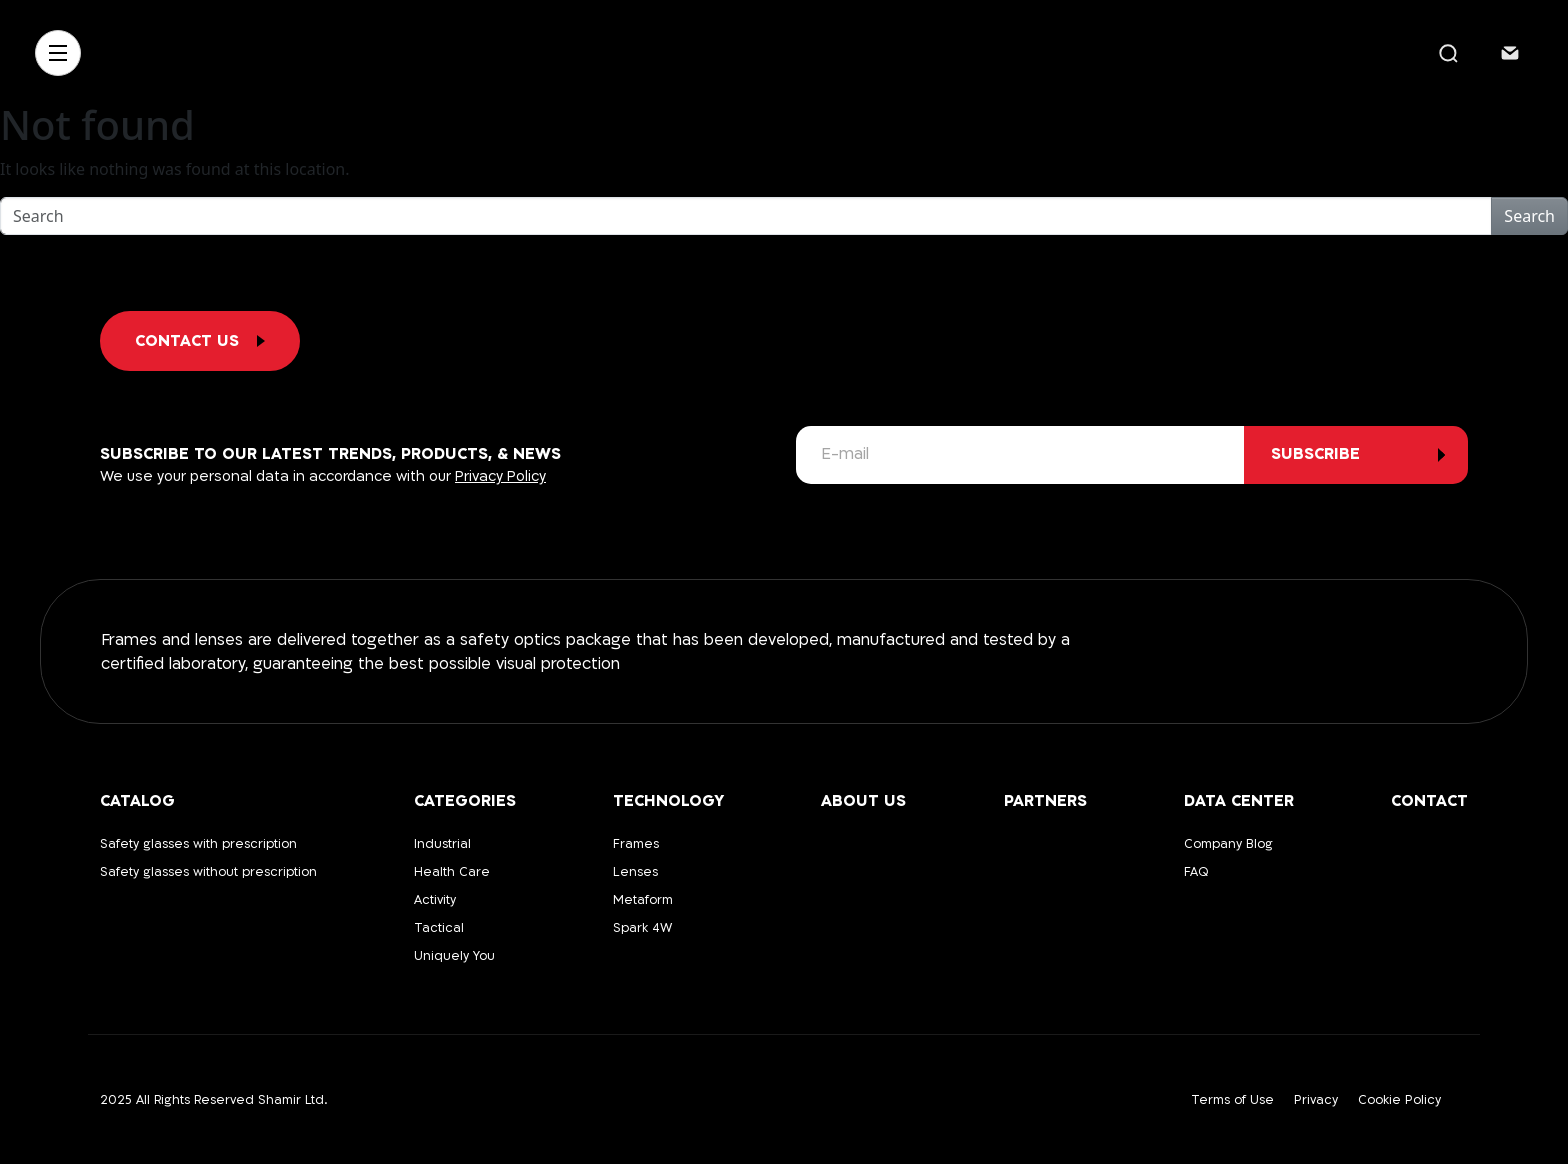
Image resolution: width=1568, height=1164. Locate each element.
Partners (1045, 801)
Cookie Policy (1399, 1100)
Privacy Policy (500, 476)
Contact (1429, 801)
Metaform (643, 900)
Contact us (200, 341)
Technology (668, 801)
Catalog (137, 801)
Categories (465, 801)
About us (863, 801)
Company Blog (1228, 844)
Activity (435, 900)
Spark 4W (642, 928)
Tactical (439, 928)
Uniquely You (454, 956)
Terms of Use (1232, 1100)
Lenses (635, 872)
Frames (636, 844)
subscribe (1315, 454)
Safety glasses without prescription (208, 872)
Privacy (1316, 1100)
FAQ (1196, 872)
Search (1529, 216)
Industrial (442, 844)
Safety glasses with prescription (198, 844)
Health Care (452, 872)
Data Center (1239, 801)
